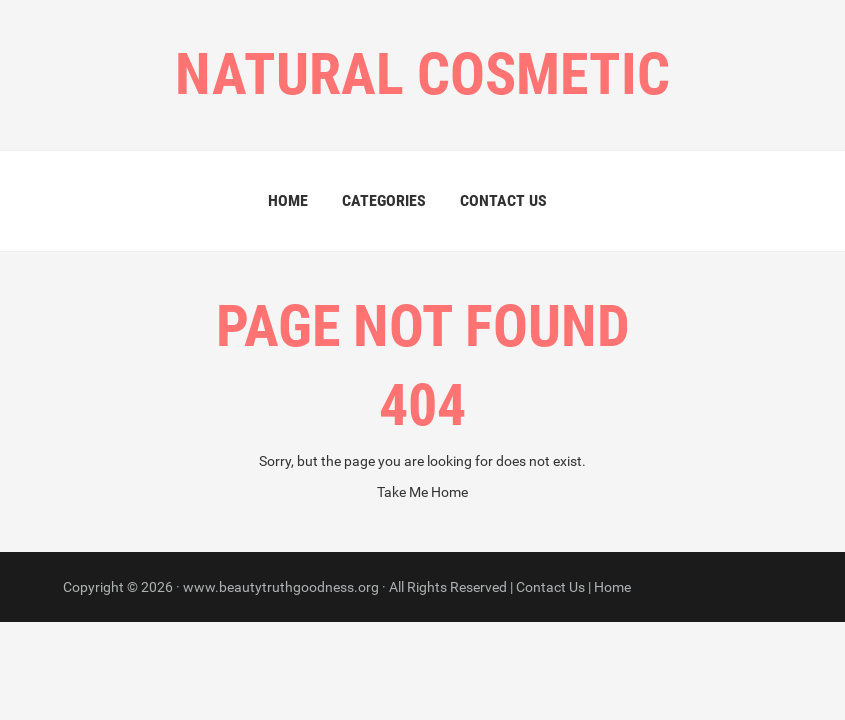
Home (288, 200)
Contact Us (503, 200)
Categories (384, 200)
